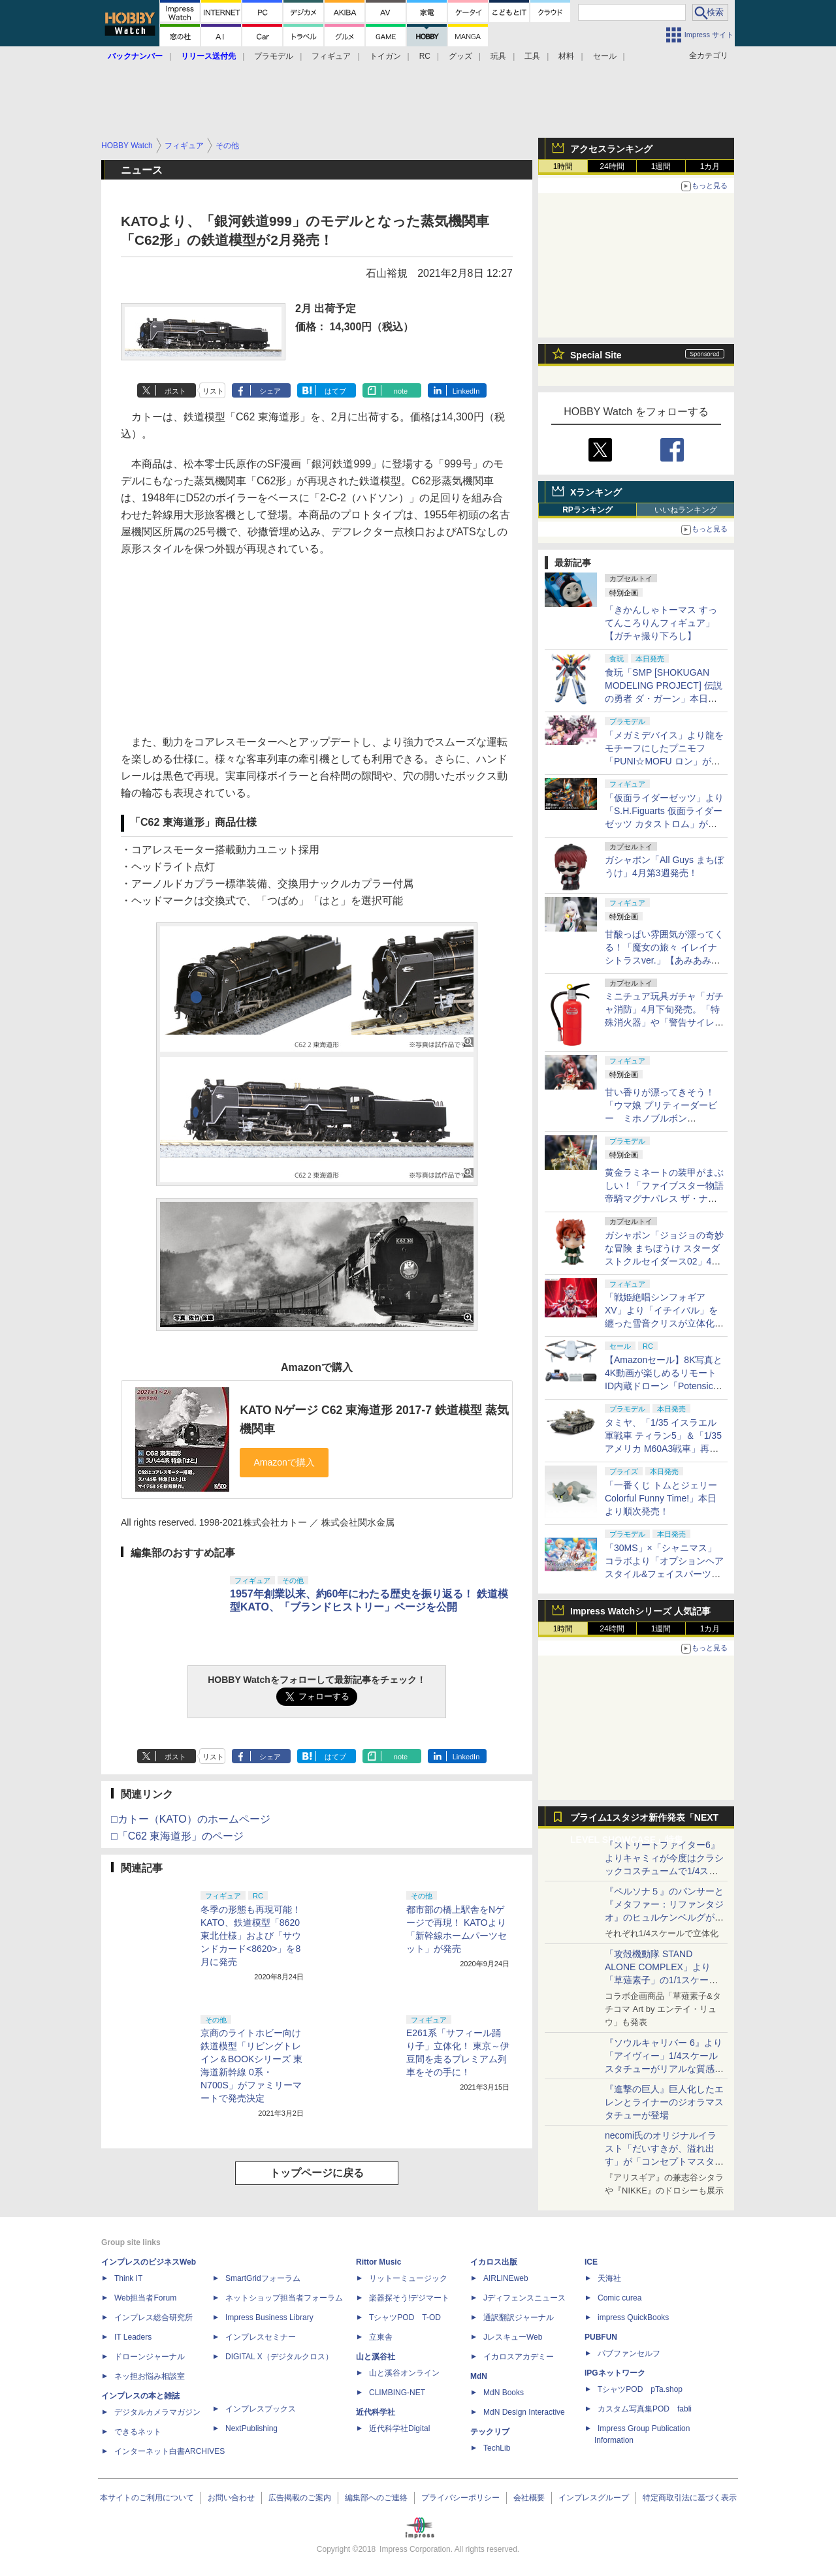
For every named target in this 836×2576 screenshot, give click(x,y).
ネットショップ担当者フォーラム (284, 2297)
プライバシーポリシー (460, 2497)
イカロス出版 (493, 2262)
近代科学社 (375, 2412)
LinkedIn (466, 391)
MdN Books (503, 2392)
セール (605, 56)
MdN (478, 2376)
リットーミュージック (408, 2278)
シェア (270, 391)
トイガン (385, 56)
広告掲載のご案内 (299, 2497)
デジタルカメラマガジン (157, 2412)
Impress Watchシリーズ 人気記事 (640, 1611)
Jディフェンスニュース (524, 2297)
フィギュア (331, 56)
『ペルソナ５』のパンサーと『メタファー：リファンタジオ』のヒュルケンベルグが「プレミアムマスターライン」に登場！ (664, 1917)
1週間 (661, 166)
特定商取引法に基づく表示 (690, 2497)
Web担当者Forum (145, 2297)
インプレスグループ (593, 2497)
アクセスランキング (611, 149)
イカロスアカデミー (518, 2356)
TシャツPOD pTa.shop (640, 2389)
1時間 (563, 166)
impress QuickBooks (633, 2317)
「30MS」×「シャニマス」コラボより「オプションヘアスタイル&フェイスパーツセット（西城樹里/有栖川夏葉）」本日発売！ (664, 1574)
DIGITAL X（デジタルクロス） (279, 2356)
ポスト (175, 391)
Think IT (128, 2278)
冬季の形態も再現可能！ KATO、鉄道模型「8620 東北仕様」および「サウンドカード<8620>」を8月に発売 (251, 1935)
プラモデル (273, 56)
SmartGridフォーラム (262, 2278)
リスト (213, 391)
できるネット (137, 2431)
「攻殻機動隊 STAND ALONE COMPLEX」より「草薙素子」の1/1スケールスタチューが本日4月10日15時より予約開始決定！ (663, 1980)
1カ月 (710, 166)
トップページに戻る (317, 2172)
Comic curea (619, 2297)
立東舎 (381, 2337)
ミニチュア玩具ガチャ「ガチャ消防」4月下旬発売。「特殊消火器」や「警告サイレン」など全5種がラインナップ (664, 1022)
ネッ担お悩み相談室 (149, 2376)
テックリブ (489, 2431)
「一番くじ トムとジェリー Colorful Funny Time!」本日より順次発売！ (661, 1498)
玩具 (498, 56)
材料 (566, 56)
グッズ (460, 56)
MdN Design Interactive (524, 2412)
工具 (532, 56)
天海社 (609, 2278)
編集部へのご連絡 (376, 2497)
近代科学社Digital (399, 2428)
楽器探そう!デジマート (409, 2297)
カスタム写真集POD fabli (645, 2408)
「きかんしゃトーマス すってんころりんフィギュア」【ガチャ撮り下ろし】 (661, 623)
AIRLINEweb (505, 2278)
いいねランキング (685, 509)
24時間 (612, 166)
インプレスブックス (260, 2408)
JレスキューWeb (512, 2337)
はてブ (335, 391)
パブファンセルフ (629, 2353)
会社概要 (529, 2497)
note (401, 391)
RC (424, 56)
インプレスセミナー (260, 2337)
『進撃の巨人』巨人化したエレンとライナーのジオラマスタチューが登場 (664, 2102)
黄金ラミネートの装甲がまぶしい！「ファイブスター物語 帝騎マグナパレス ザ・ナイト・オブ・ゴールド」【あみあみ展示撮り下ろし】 (664, 1198)
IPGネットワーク (615, 2373)
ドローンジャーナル (149, 2356)
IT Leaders (133, 2337)
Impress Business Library (269, 2317)
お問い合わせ (231, 2497)
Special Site (596, 355)
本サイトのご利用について (147, 2497)
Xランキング (596, 492)
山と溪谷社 (375, 2356)
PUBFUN (601, 2337)
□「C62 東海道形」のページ (177, 1836)
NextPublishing (251, 2428)
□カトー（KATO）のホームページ (190, 1819)
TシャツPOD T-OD (405, 2317)
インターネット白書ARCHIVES (169, 2451)
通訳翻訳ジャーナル (518, 2317)
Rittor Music (378, 2262)
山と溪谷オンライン (404, 2373)
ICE (591, 2262)
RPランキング (587, 509)
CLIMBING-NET (397, 2392)
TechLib (496, 2448)
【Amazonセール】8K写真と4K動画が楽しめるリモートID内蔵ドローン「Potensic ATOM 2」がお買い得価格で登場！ (663, 1386)
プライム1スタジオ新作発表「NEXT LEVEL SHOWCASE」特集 (644, 1820)
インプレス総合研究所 (153, 2317)
